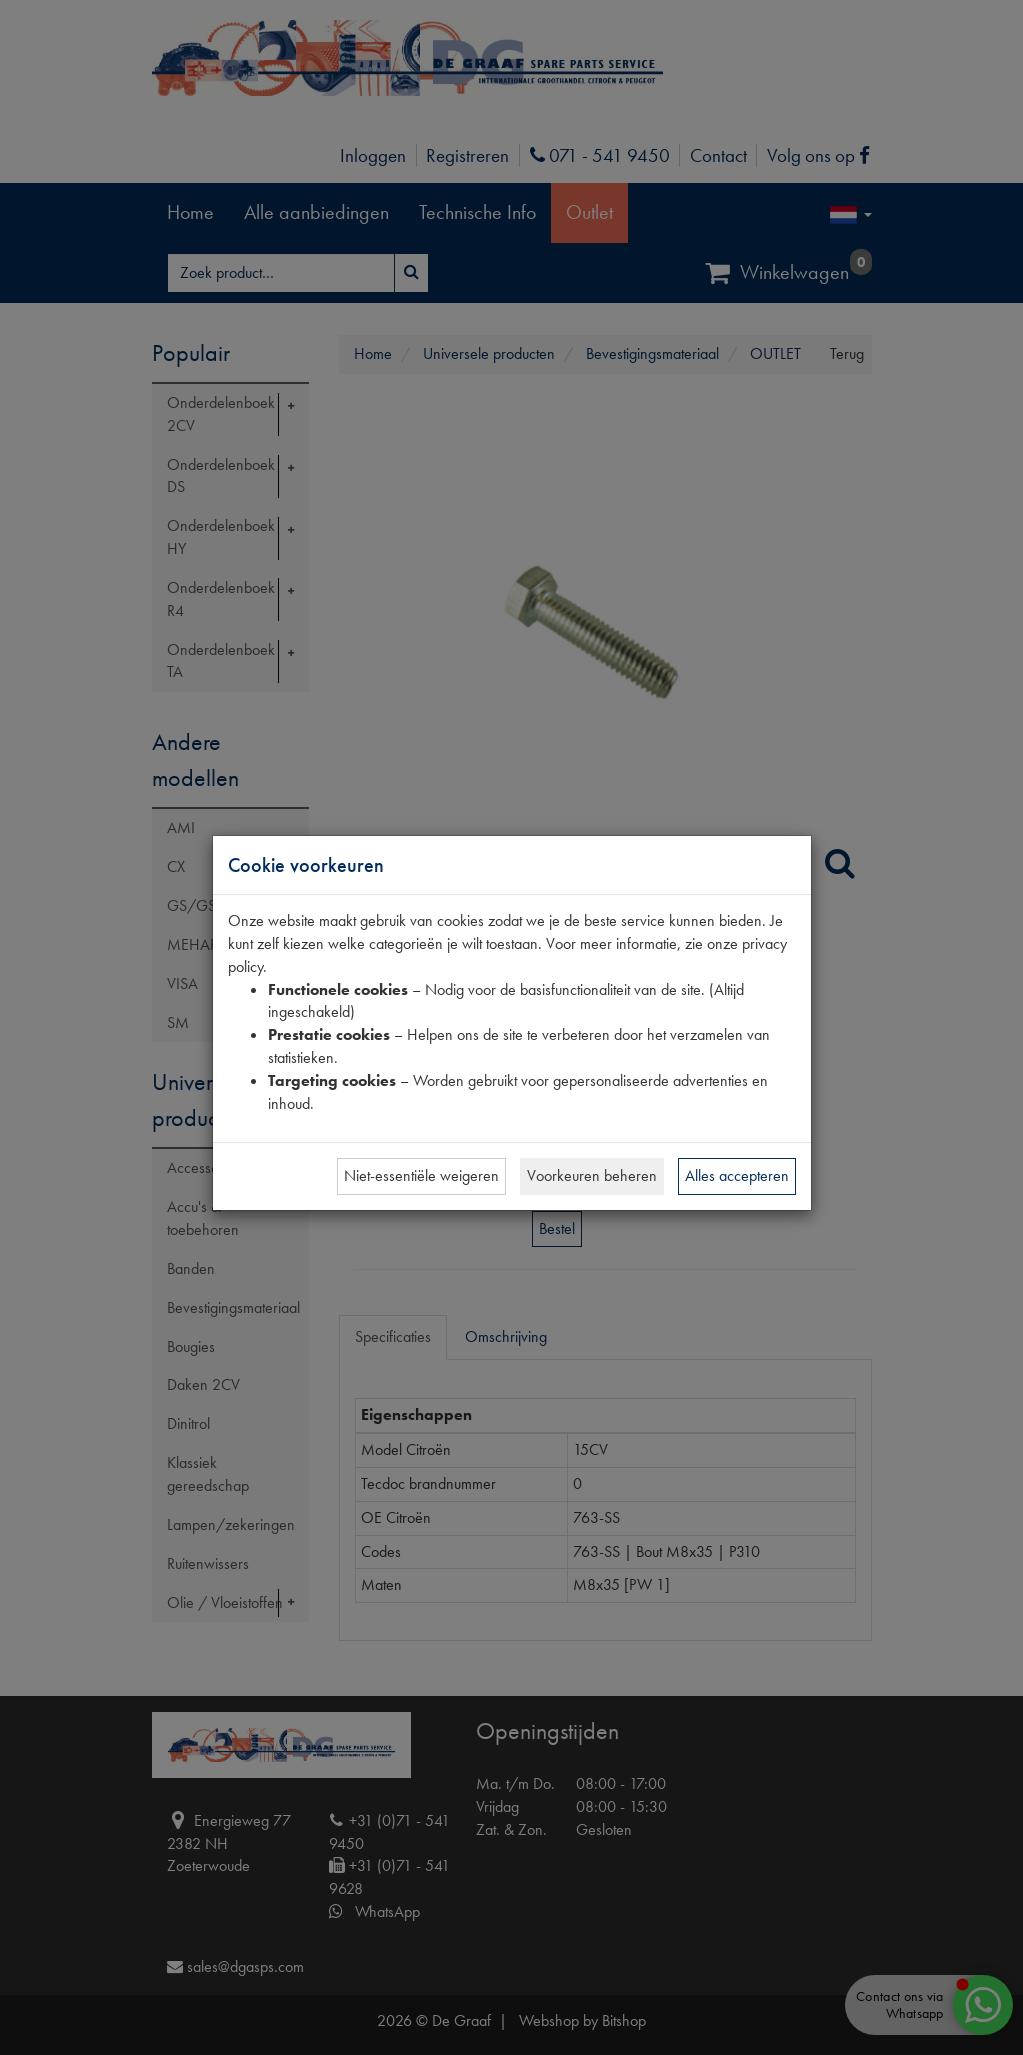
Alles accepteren (737, 1175)
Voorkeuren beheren (592, 1175)
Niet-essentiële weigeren (421, 1175)
